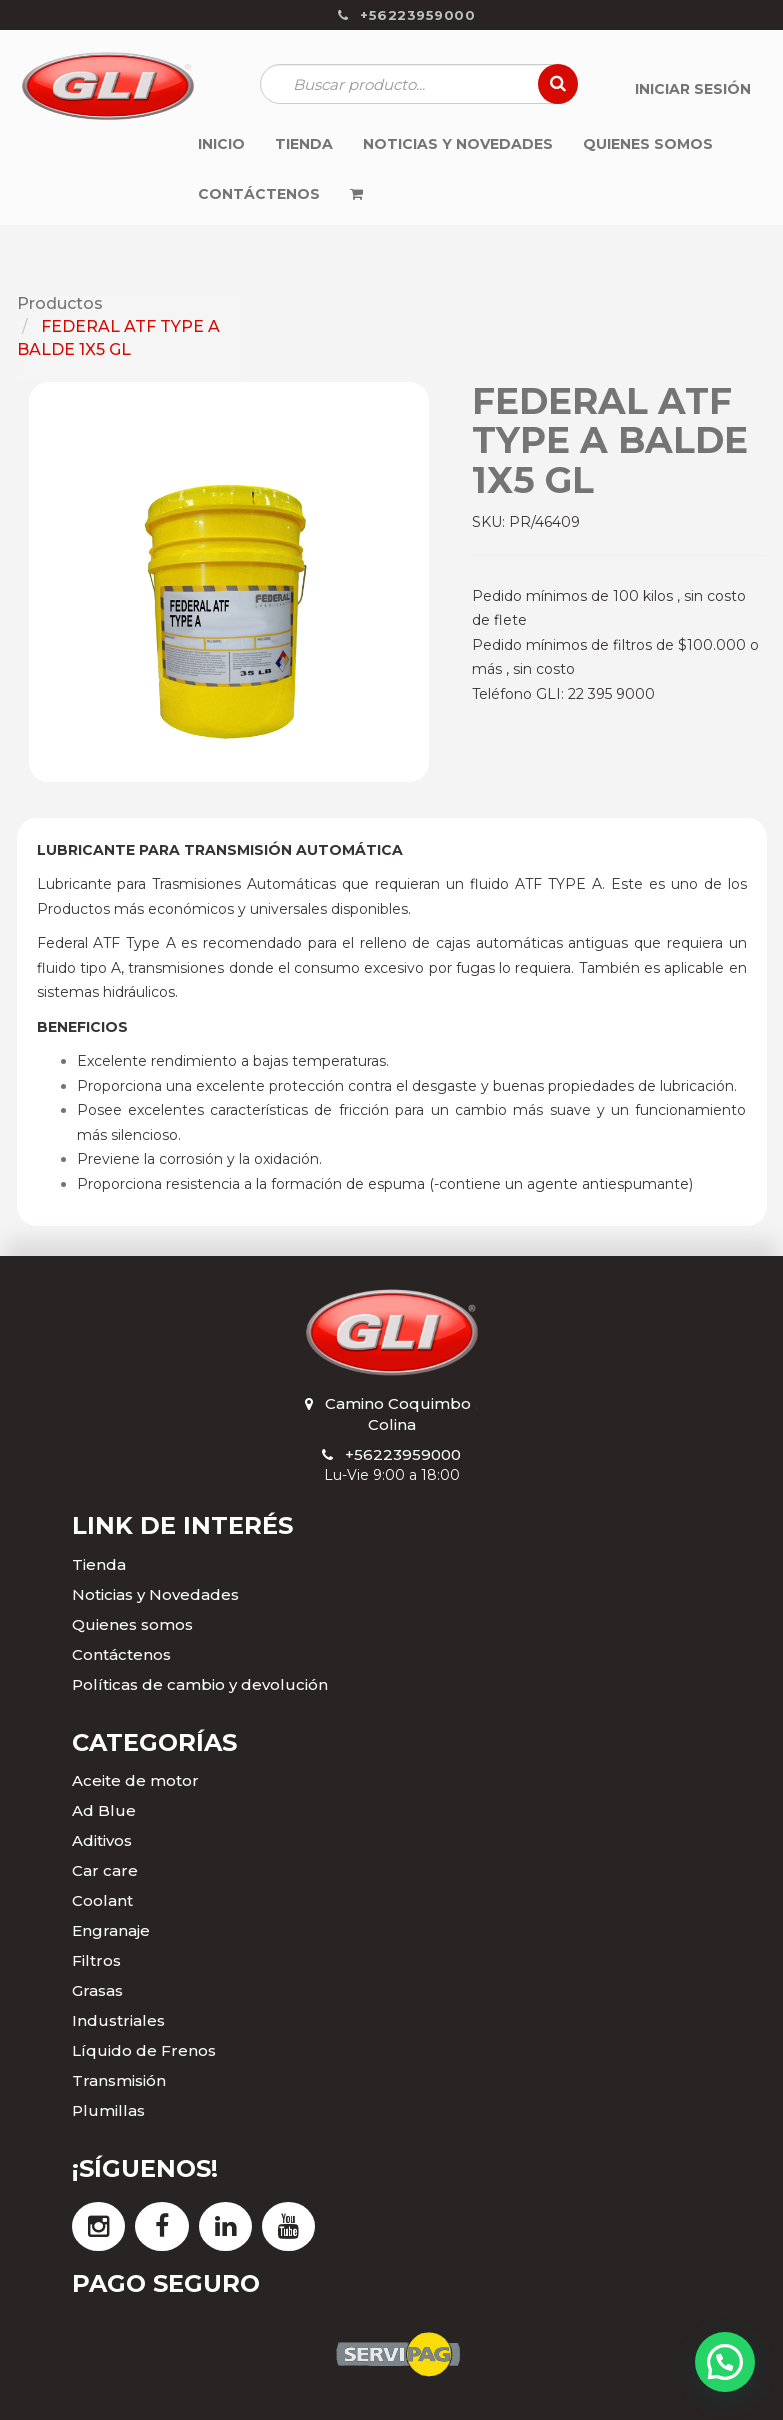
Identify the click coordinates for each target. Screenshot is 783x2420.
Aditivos (102, 1840)
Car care (105, 1870)
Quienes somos (132, 1624)
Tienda (99, 1564)
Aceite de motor (135, 1780)
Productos (60, 303)
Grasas (97, 1990)
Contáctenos (121, 1654)
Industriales (118, 2020)
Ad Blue (104, 1810)
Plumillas (108, 2110)
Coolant (102, 1900)
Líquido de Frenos (144, 2050)
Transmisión (119, 2080)
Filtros (96, 1960)
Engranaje (111, 1930)
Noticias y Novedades (155, 1594)
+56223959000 (403, 1454)
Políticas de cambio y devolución (200, 1684)
